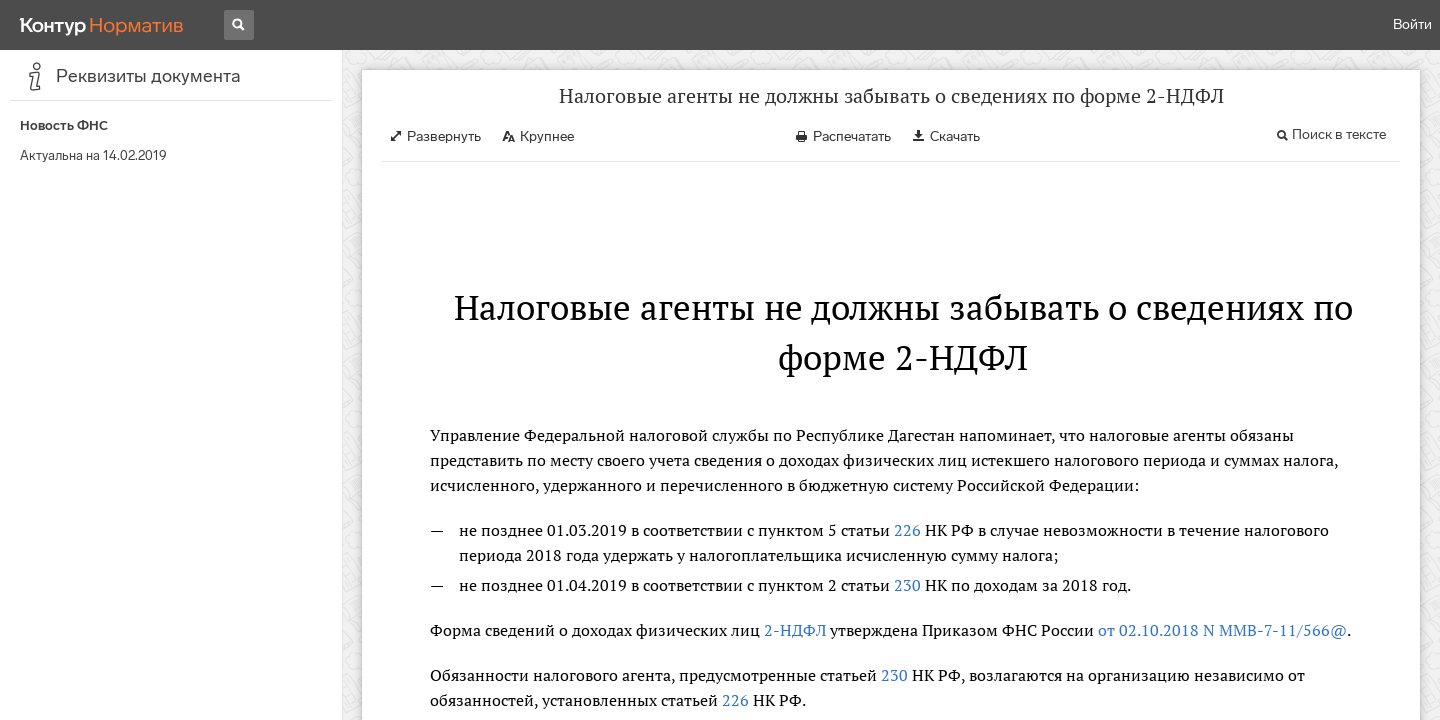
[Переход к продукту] (102, 25)
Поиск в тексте (1339, 134)
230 (907, 585)
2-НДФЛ (795, 630)
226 (907, 530)
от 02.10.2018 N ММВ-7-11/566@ (1222, 630)
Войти (1412, 24)
